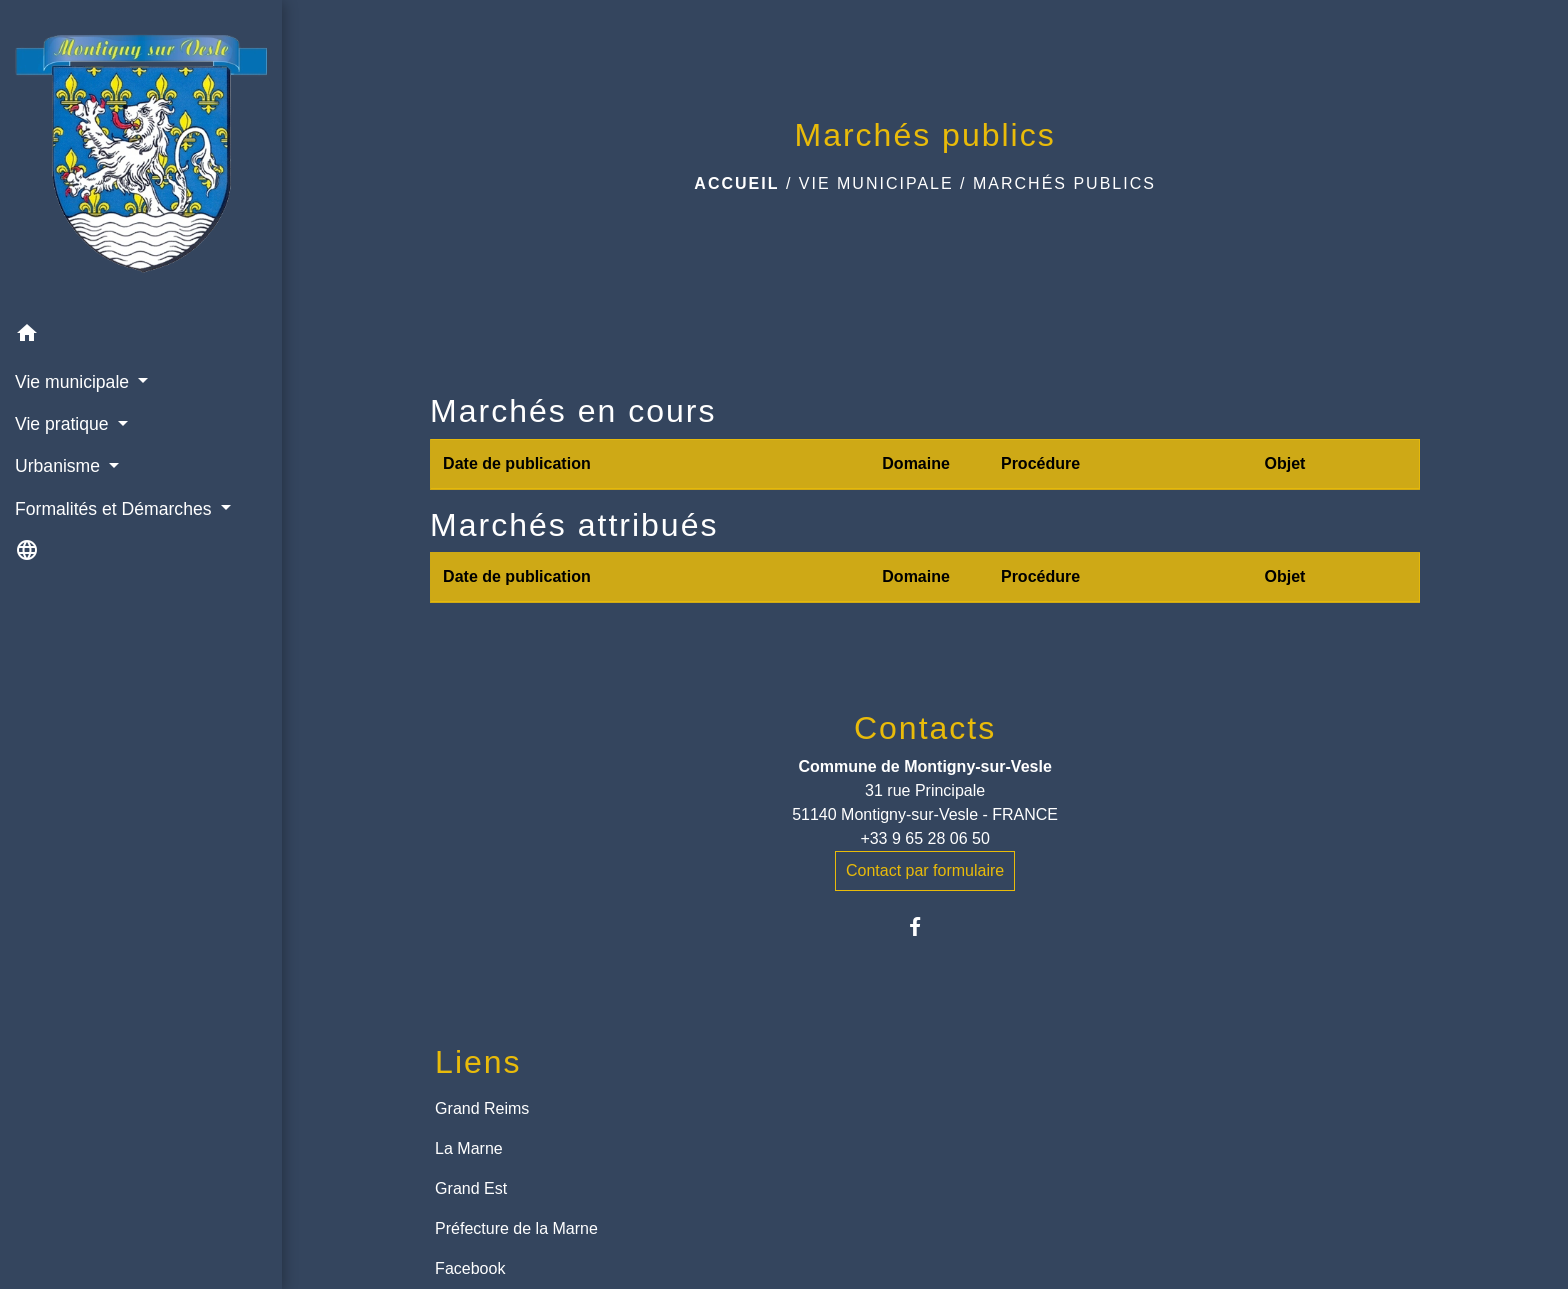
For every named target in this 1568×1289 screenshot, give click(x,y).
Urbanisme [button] (60, 466)
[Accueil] (141, 157)
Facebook (470, 1268)
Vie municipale (876, 183)
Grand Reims (482, 1108)
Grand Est (471, 1188)
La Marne (469, 1148)
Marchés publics (1064, 183)
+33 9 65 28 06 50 (924, 838)
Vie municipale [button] (74, 382)
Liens (478, 1062)
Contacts (925, 728)
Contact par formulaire (925, 870)
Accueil (736, 183)
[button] (141, 336)
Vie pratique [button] (64, 424)
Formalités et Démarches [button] (115, 509)
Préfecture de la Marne (516, 1228)
